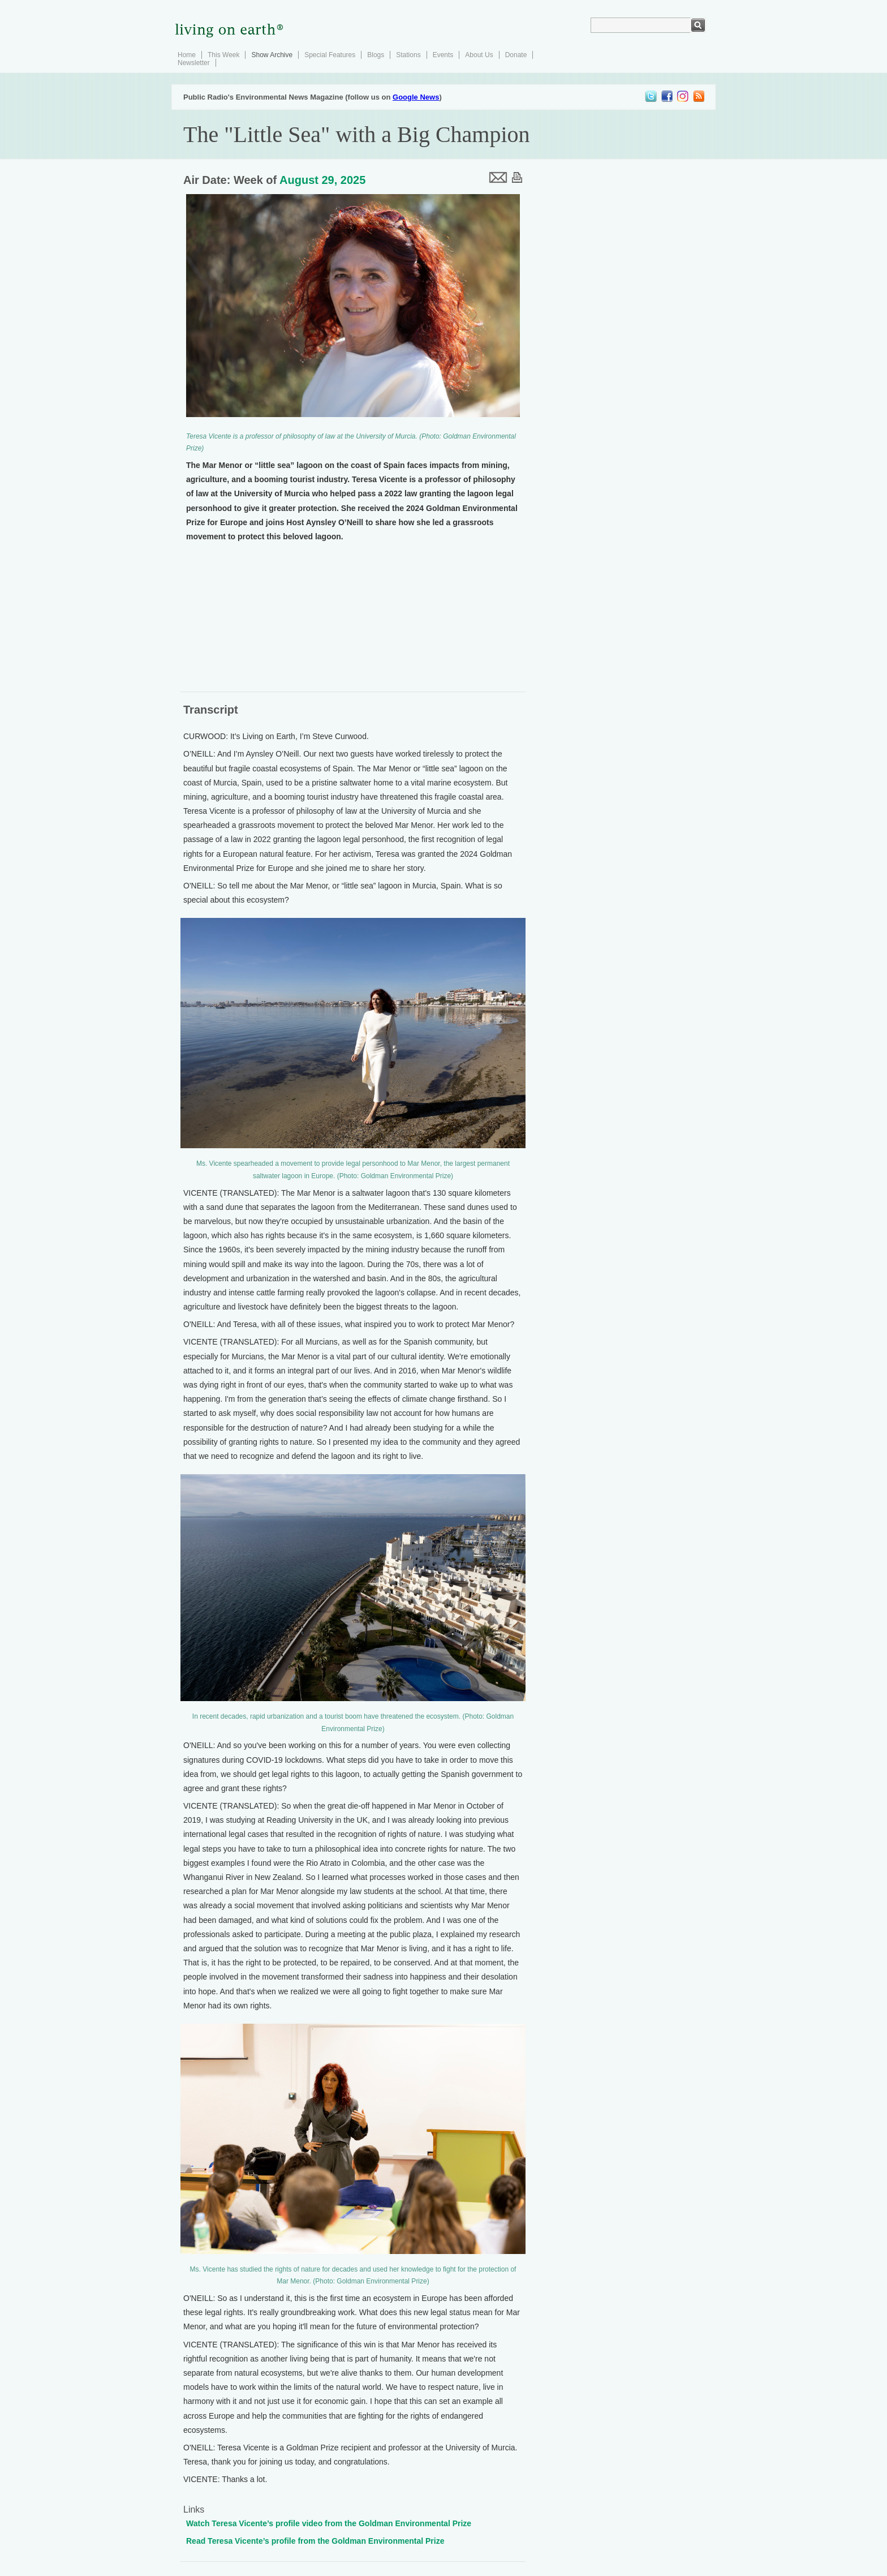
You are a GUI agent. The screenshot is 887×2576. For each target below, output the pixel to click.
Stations (408, 55)
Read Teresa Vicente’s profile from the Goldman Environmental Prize (315, 2540)
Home (187, 55)
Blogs (375, 55)
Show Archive (271, 55)
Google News (416, 97)
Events (443, 55)
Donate (516, 55)
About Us (479, 55)
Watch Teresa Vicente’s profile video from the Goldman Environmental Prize (328, 2523)
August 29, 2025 (322, 180)
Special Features (329, 55)
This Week (223, 55)
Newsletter (194, 63)
